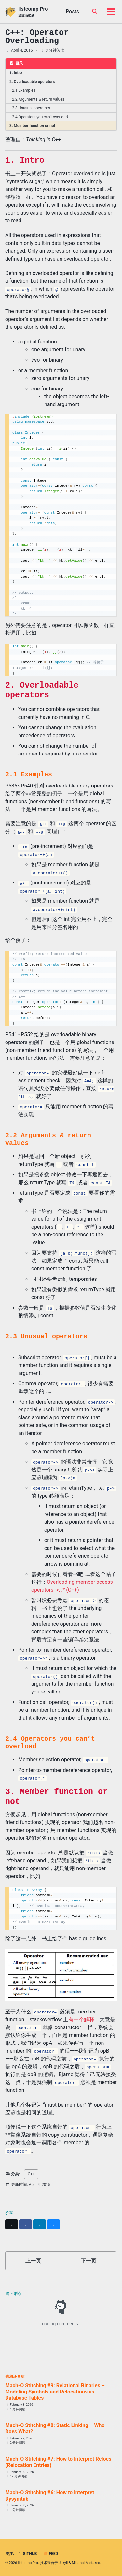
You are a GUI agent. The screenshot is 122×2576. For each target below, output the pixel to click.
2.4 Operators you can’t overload (40, 117)
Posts (72, 11)
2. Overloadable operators (32, 81)
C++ (31, 2174)
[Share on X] (11, 2224)
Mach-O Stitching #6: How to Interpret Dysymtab (49, 2495)
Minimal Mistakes (86, 2563)
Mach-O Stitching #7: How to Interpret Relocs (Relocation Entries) (58, 2462)
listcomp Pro (33, 12)
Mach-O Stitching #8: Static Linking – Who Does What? (54, 2428)
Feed (50, 2554)
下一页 (88, 2261)
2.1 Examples (23, 90)
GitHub (27, 2554)
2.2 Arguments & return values (38, 99)
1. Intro (15, 73)
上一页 (33, 2261)
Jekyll (63, 2563)
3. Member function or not (32, 125)
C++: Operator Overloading (37, 36)
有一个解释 (81, 2019)
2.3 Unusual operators (31, 108)
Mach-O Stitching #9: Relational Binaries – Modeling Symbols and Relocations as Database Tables (55, 2391)
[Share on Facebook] (25, 2224)
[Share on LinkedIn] (39, 2224)
